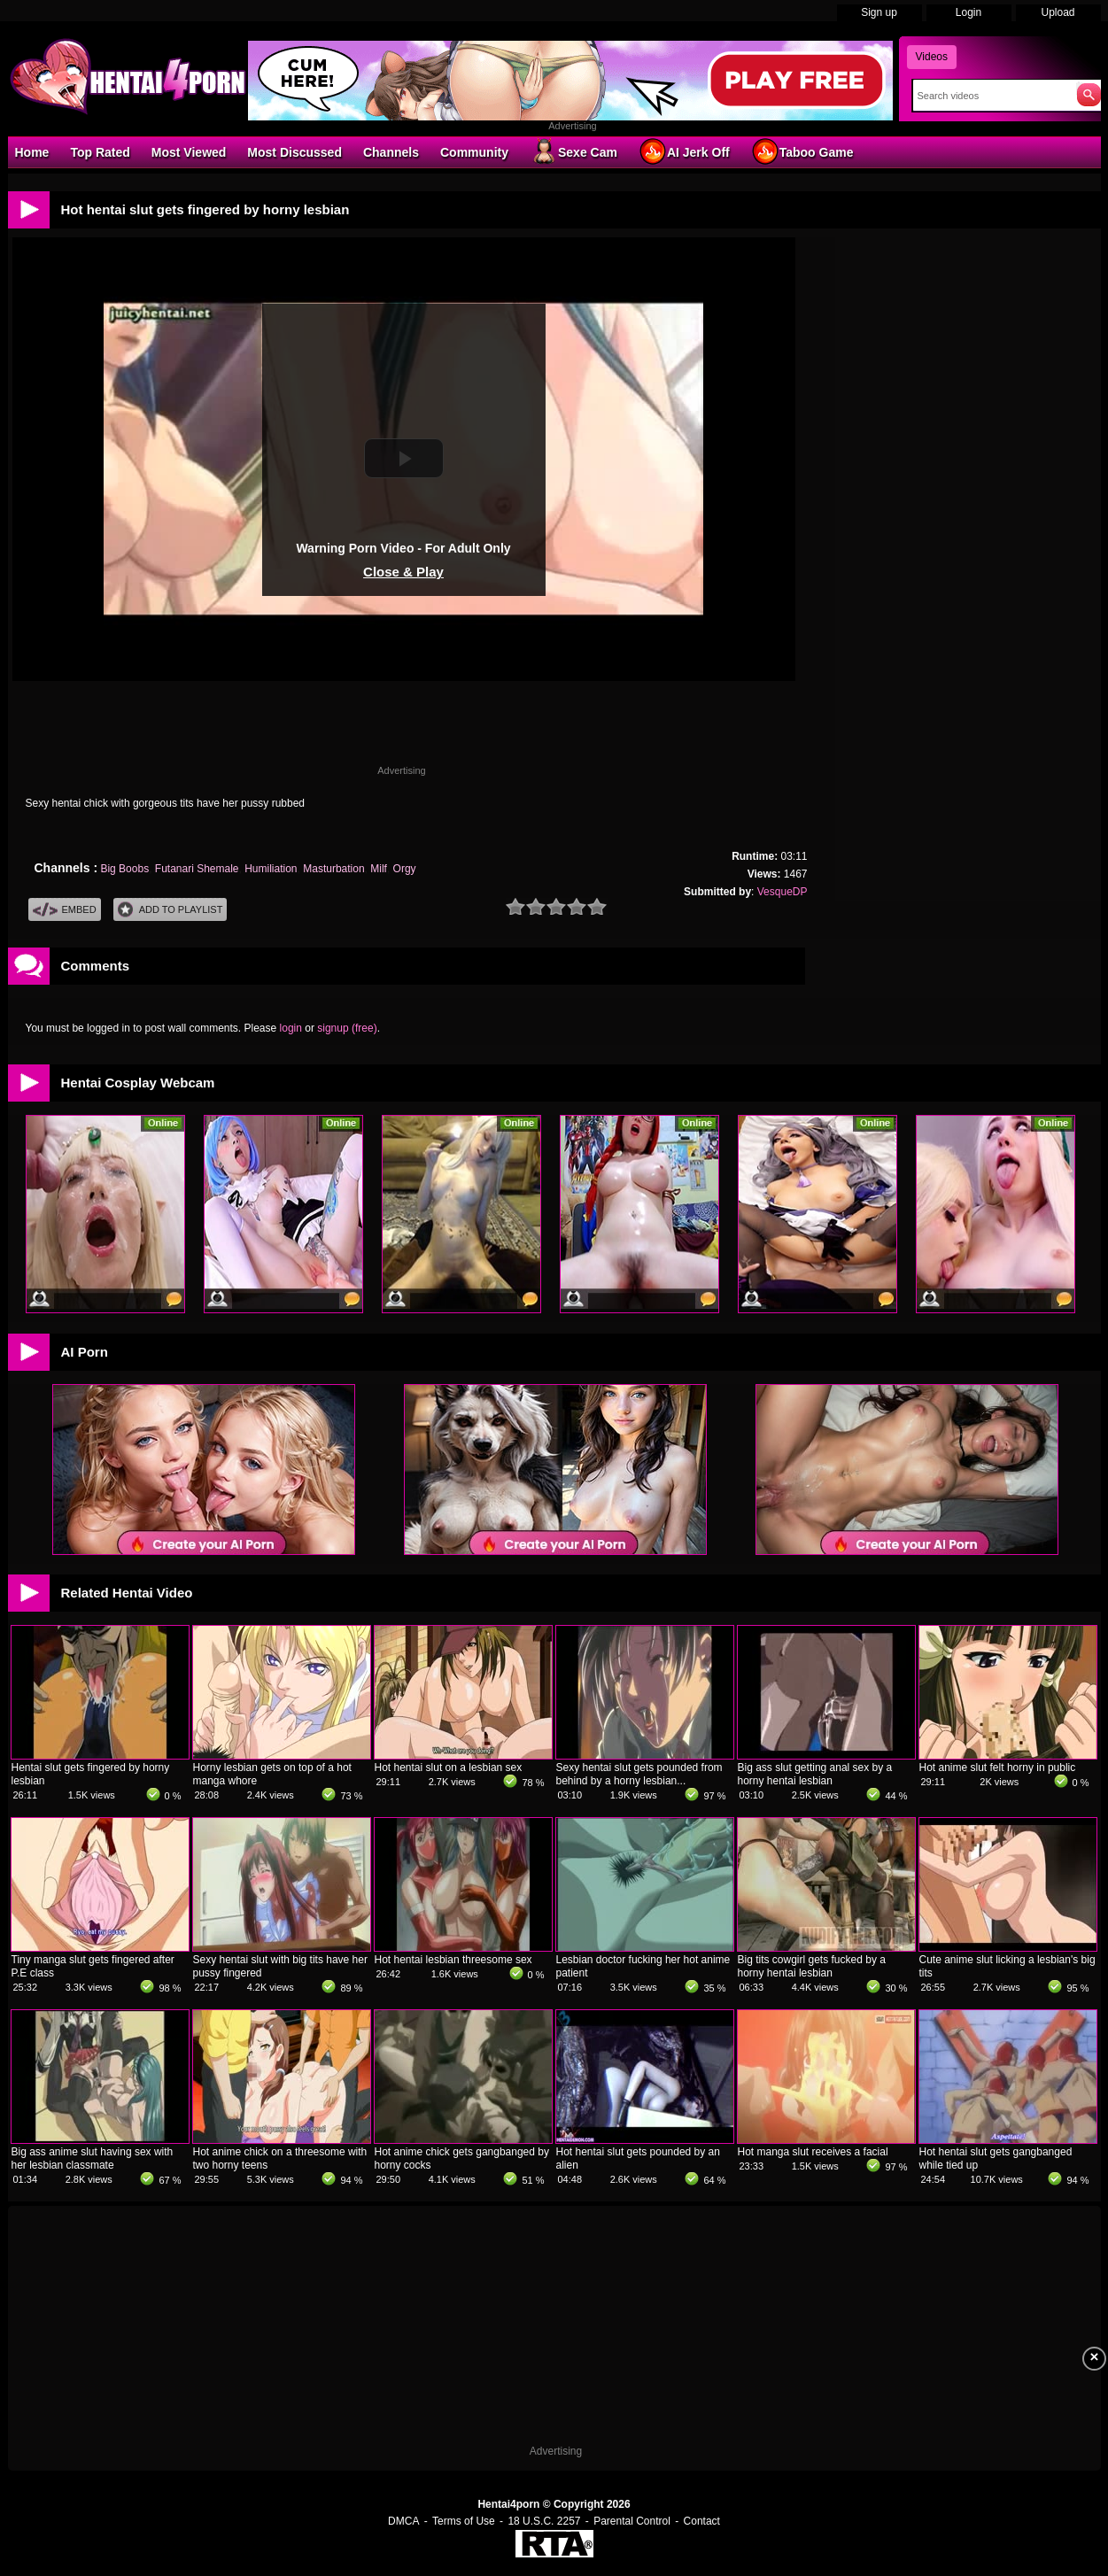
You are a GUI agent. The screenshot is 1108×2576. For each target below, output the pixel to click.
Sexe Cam (573, 151)
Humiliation (270, 869)
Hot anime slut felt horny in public (997, 1767)
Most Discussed (294, 152)
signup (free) (346, 1028)
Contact (702, 2521)
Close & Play (403, 571)
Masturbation (333, 869)
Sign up (879, 12)
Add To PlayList (170, 909)
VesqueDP (782, 892)
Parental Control (631, 2521)
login (291, 1028)
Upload (1057, 12)
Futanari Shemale (197, 869)
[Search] (990, 95)
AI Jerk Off (684, 151)
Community (474, 152)
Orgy (404, 869)
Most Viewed (189, 152)
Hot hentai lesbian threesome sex (453, 1959)
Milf (378, 869)
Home (32, 152)
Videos (932, 56)
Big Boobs (124, 869)
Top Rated (99, 152)
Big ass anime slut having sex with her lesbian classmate (93, 2158)
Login (968, 12)
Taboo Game (802, 151)
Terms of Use (463, 2521)
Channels (391, 152)
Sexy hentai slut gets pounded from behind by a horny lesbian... (639, 1774)
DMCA (403, 2521)
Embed (65, 910)
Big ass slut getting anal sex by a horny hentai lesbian (815, 1774)
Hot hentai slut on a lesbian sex (449, 1767)
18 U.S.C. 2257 (544, 2521)
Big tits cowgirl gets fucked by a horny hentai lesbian (812, 1966)
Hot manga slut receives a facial (813, 2152)
